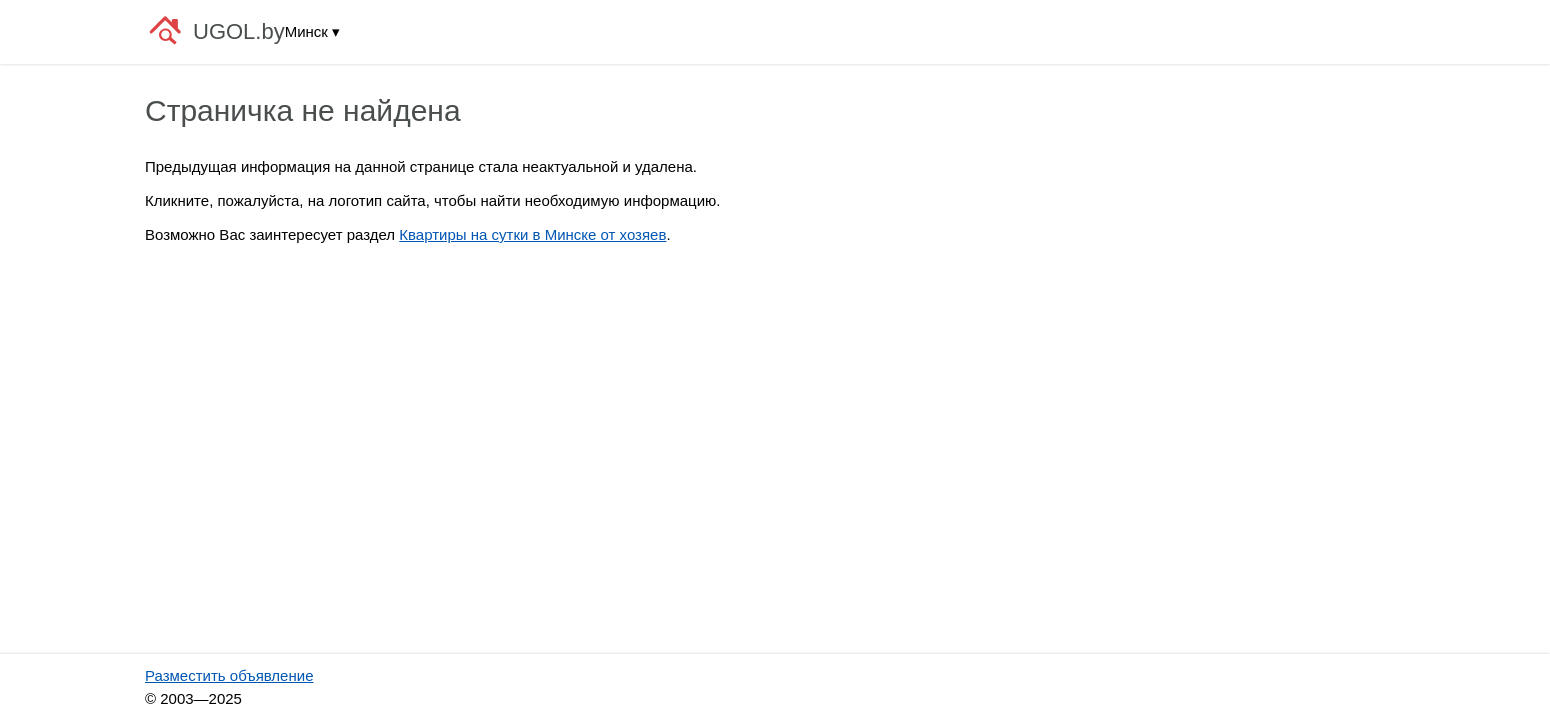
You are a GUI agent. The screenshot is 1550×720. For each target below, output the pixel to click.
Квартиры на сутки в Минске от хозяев (532, 234)
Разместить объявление (229, 675)
